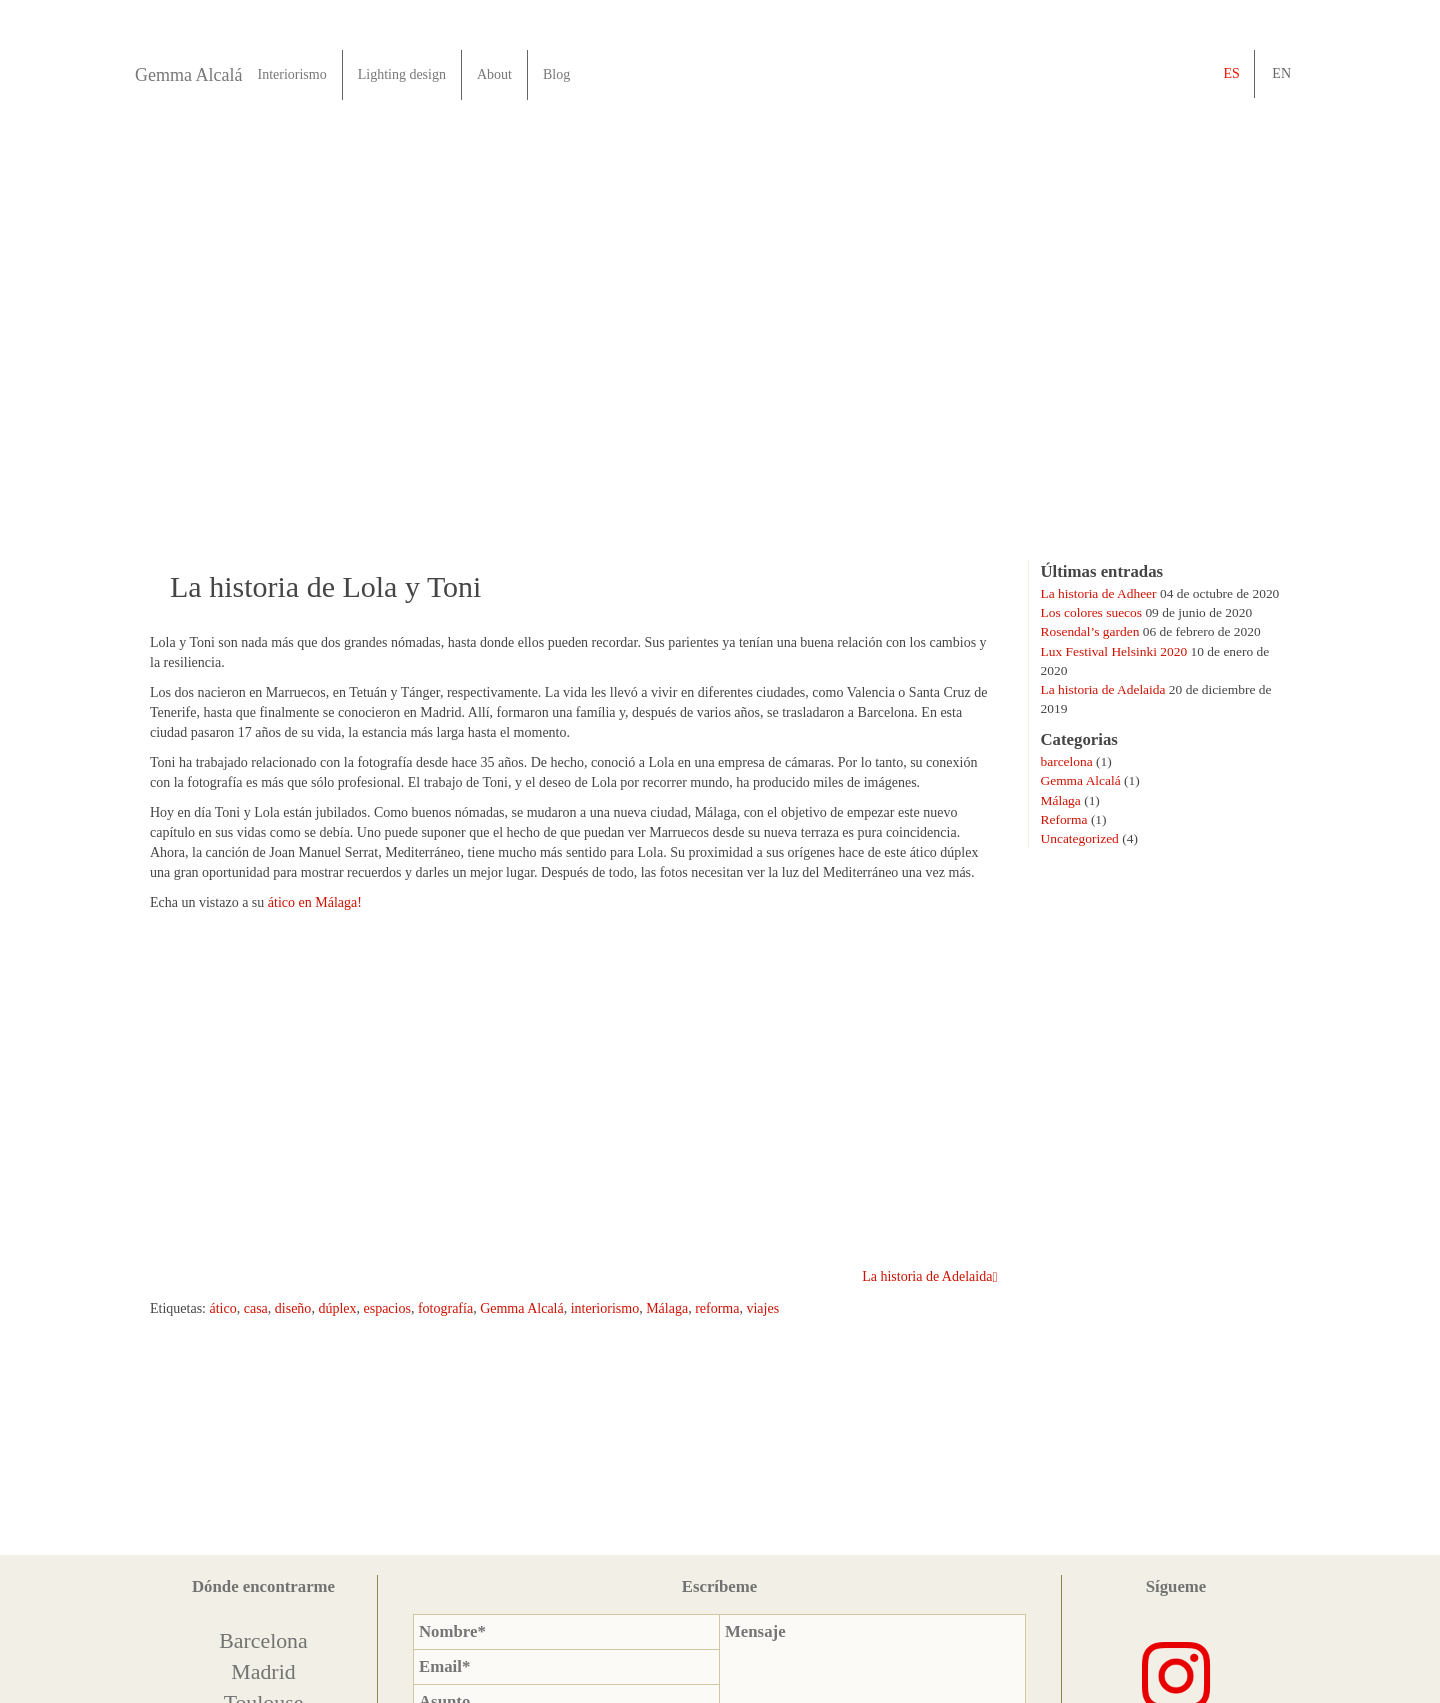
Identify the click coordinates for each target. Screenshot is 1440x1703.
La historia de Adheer (1099, 593)
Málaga (667, 1308)
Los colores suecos (1092, 612)
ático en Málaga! (315, 902)
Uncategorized (1080, 838)
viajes (762, 1308)
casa (256, 1308)
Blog (556, 74)
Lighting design (402, 74)
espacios (386, 1308)
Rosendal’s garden (1090, 631)
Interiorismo (291, 74)
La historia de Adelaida (1103, 689)
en (1281, 73)
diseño (293, 1308)
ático (223, 1308)
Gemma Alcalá (188, 75)
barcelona (1067, 761)
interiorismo (605, 1308)
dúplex (337, 1308)
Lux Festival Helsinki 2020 (1114, 651)
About (494, 74)
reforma (717, 1308)
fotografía (445, 1308)
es (1231, 73)
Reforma (1064, 819)
